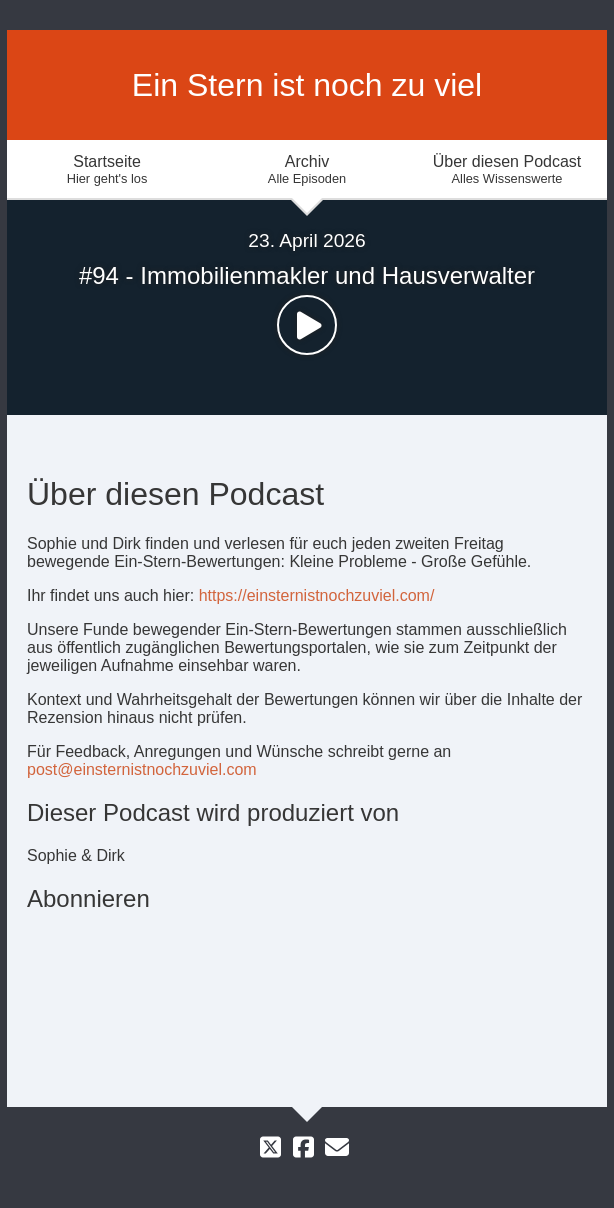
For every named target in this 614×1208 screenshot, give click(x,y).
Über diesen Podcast (507, 169)
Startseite (107, 169)
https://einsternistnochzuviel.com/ (317, 595)
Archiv (307, 169)
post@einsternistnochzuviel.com (142, 769)
